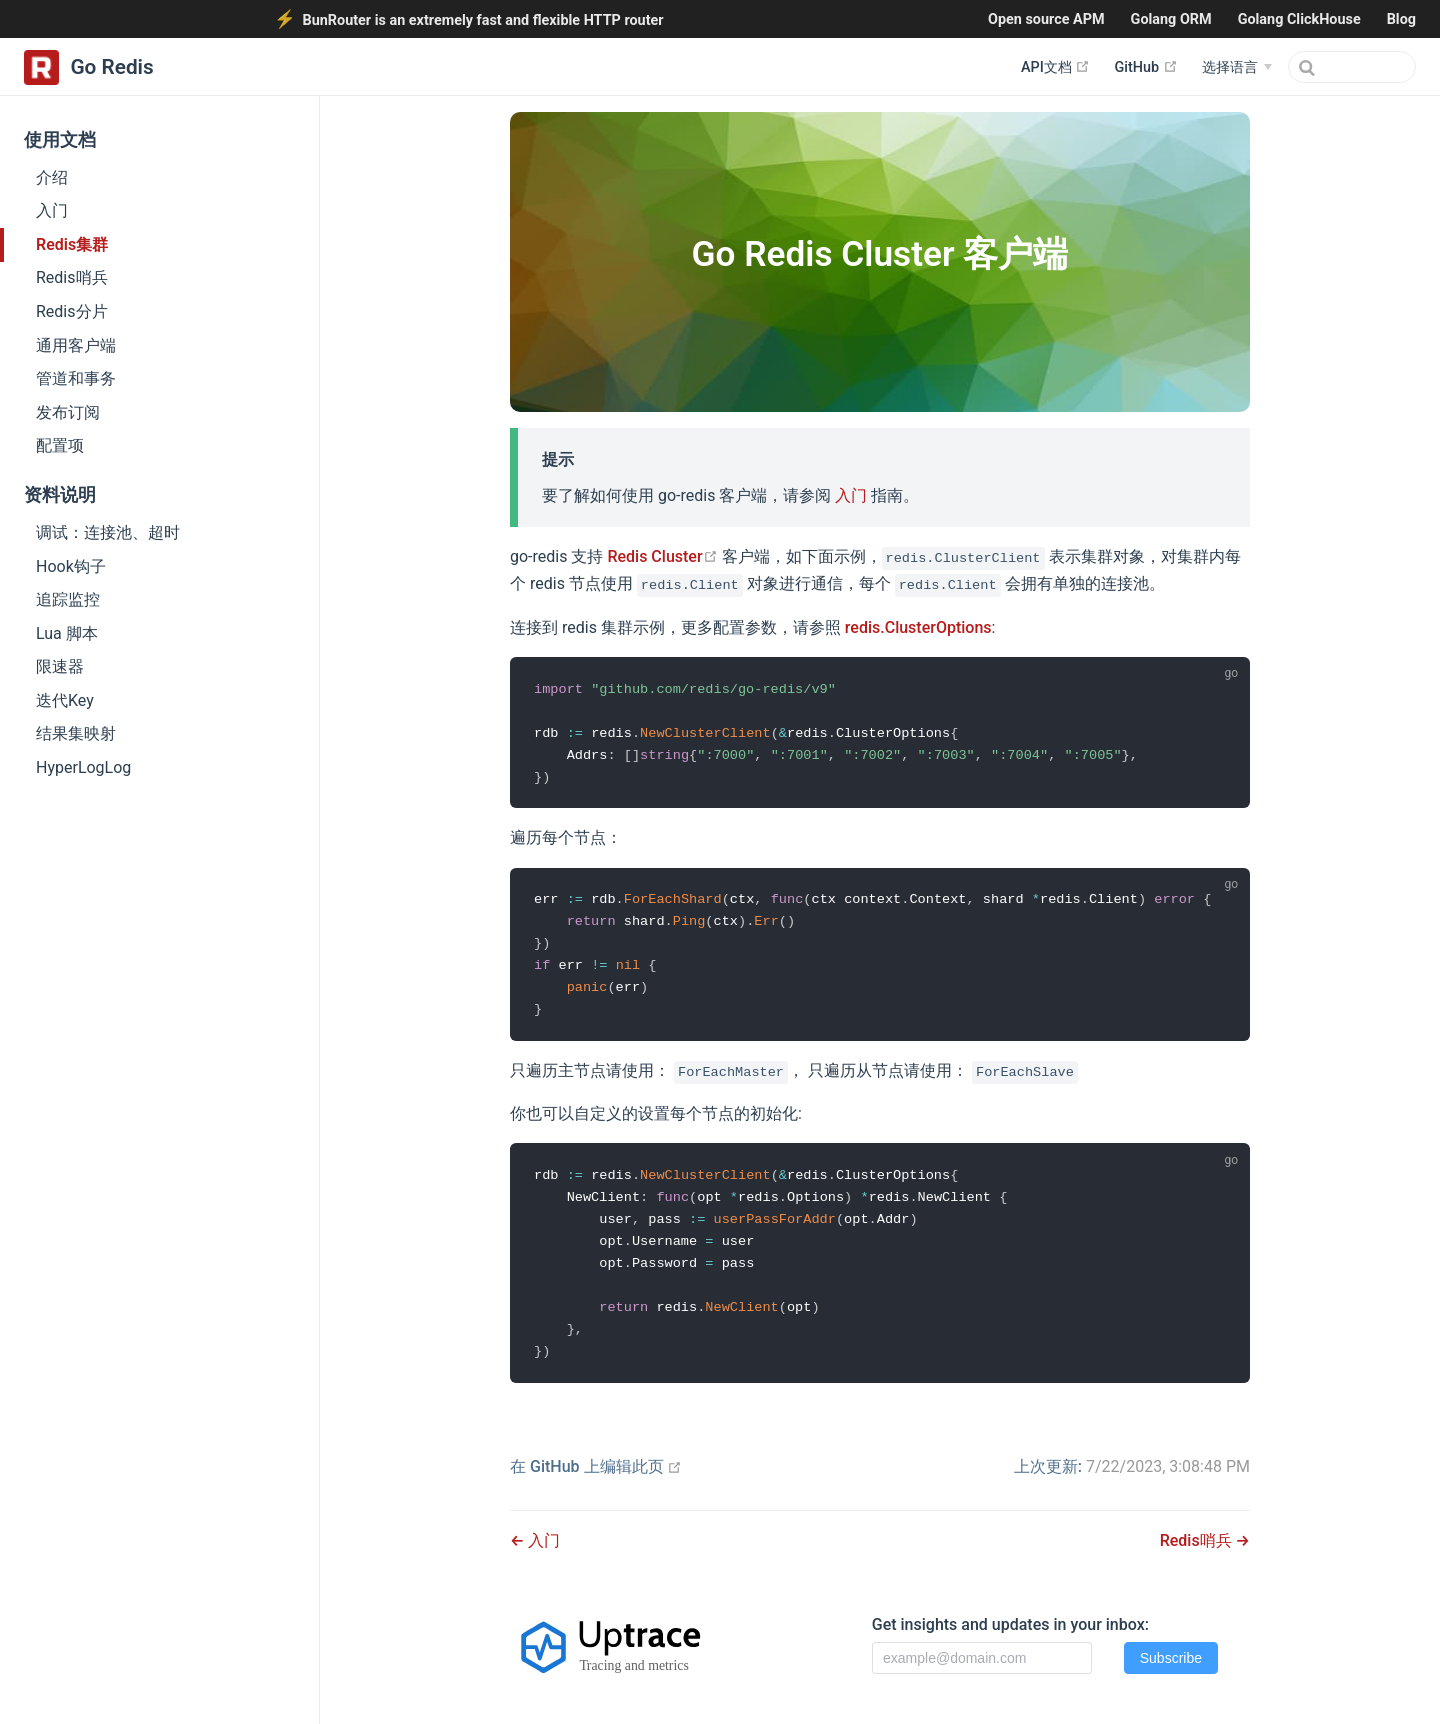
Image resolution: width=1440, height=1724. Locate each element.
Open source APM (1046, 19)
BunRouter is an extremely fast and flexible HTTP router (482, 20)
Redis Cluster (662, 556)
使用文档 (60, 140)
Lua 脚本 (67, 633)
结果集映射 (76, 733)
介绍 (52, 177)
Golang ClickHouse (1299, 19)
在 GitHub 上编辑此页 (596, 1466)
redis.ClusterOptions (918, 627)
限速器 (60, 666)
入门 (52, 210)
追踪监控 (68, 599)
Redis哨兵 (72, 277)
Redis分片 (72, 311)
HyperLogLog (83, 767)
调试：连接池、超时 (108, 532)
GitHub (1145, 67)
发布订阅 (68, 412)
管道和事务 (76, 378)
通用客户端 (76, 345)
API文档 (1055, 67)
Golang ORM (1171, 19)
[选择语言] (1237, 68)
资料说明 (60, 495)
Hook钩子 (71, 566)
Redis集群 (72, 244)
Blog (1401, 19)
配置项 (60, 445)
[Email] (982, 1658)
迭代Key (65, 700)
